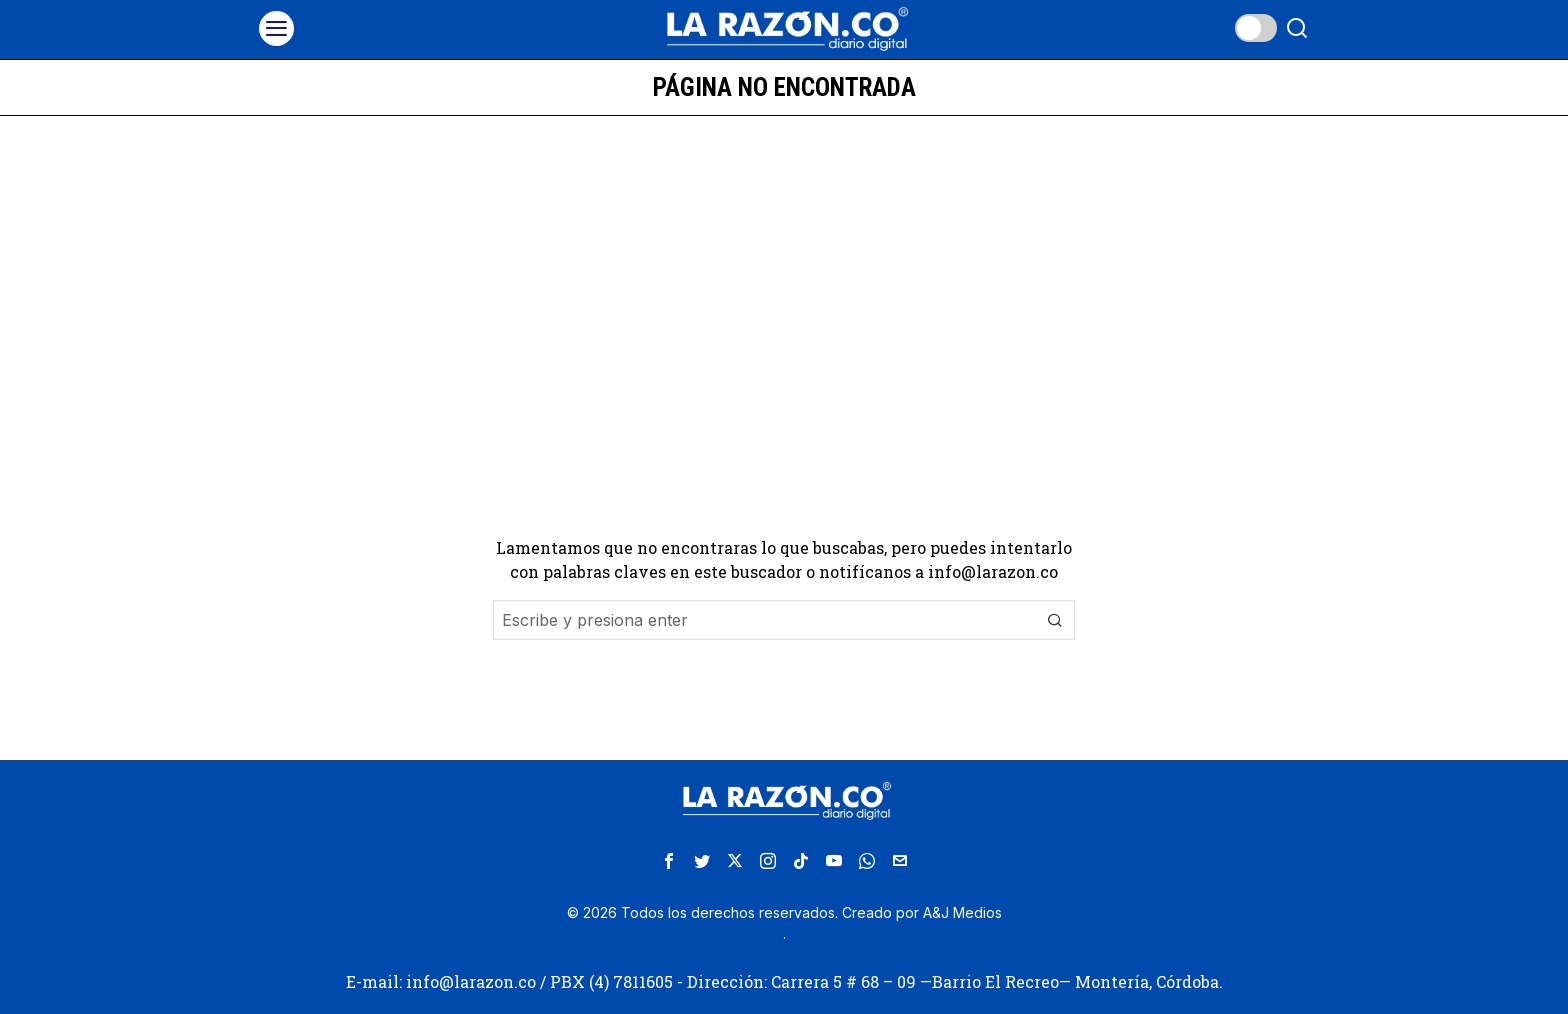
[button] (1055, 620)
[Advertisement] (784, 266)
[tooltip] (669, 861)
